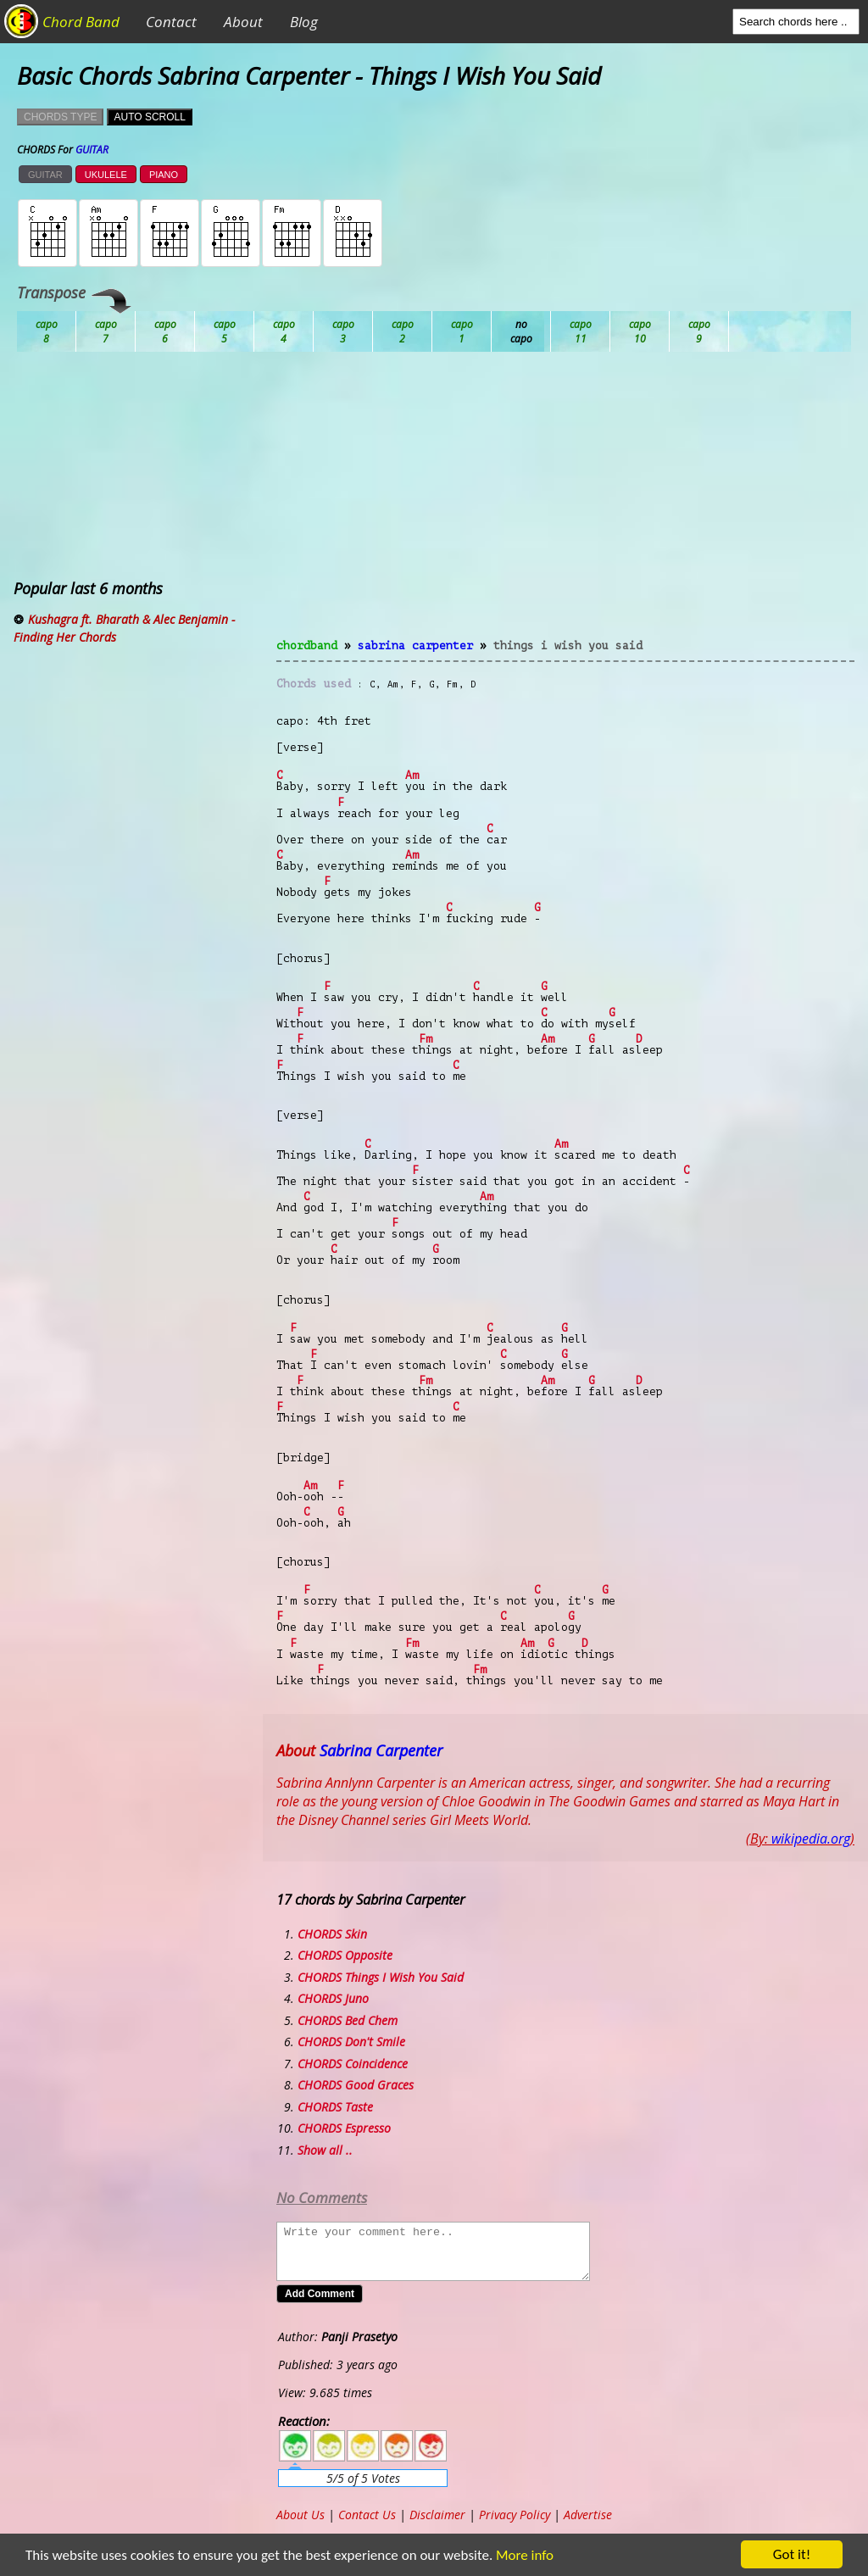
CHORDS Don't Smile (351, 2042)
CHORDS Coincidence (353, 2064)
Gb (640, 331)
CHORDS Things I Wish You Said (381, 1977)
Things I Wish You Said (568, 645)
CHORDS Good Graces (356, 2085)
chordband (306, 645)
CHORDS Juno (333, 1998)
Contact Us (367, 2514)
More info (518, 2555)
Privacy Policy (514, 2514)
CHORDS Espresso (344, 2128)
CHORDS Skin (332, 1934)
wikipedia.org (810, 1838)
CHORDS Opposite (345, 1955)
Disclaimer (437, 2514)
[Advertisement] (565, 505)
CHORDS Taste (335, 2107)
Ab (46, 331)
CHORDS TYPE (60, 117)
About (243, 21)
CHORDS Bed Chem (348, 2020)
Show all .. (325, 2150)
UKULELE (106, 175)
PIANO (163, 175)
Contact (171, 21)
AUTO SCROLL (149, 117)
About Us (300, 2514)
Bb (165, 331)
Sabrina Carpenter (415, 645)
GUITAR (45, 175)
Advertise (588, 2514)
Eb (462, 331)
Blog (304, 21)
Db (343, 331)
